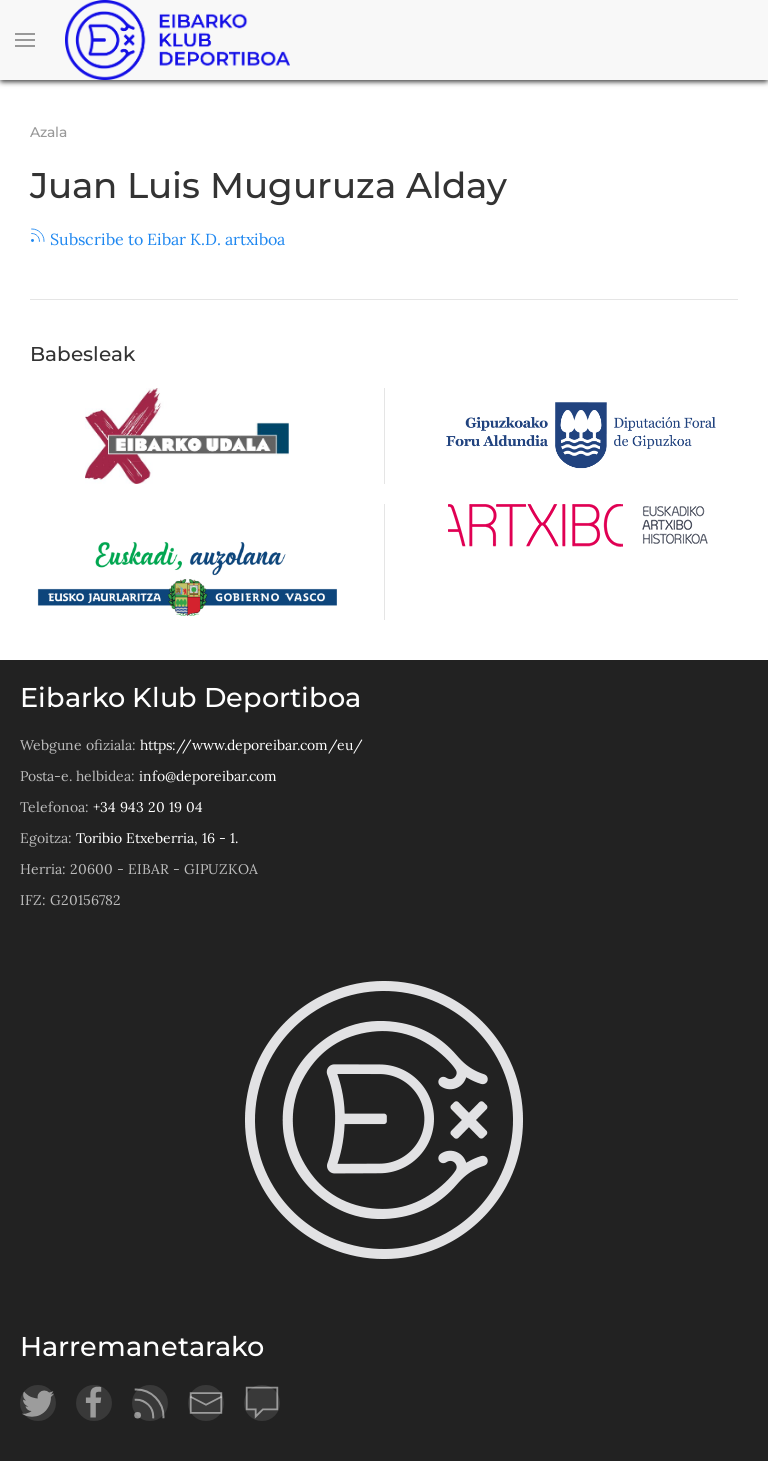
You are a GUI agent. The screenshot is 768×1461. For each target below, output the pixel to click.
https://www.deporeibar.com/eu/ (251, 745)
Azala (48, 132)
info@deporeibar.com (208, 776)
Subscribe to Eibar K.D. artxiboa (157, 239)
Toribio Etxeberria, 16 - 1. (157, 838)
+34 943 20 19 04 (148, 807)
